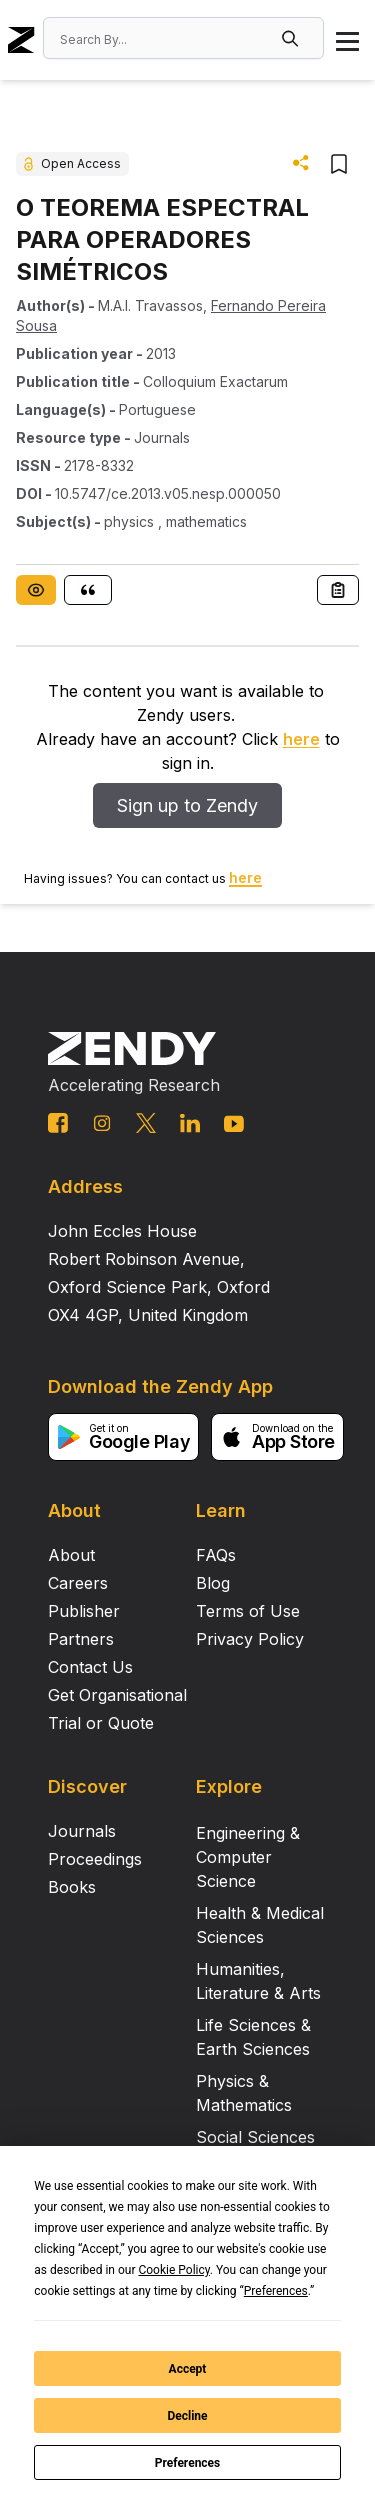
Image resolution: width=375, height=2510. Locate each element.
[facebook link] (58, 1123)
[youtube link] (234, 1124)
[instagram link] (102, 1123)
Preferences (188, 2463)
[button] (292, 38)
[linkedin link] (190, 1123)
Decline (187, 2416)
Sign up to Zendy (187, 805)
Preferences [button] (276, 2291)
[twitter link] (146, 1123)
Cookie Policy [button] (173, 2270)
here (301, 739)
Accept (188, 2369)
